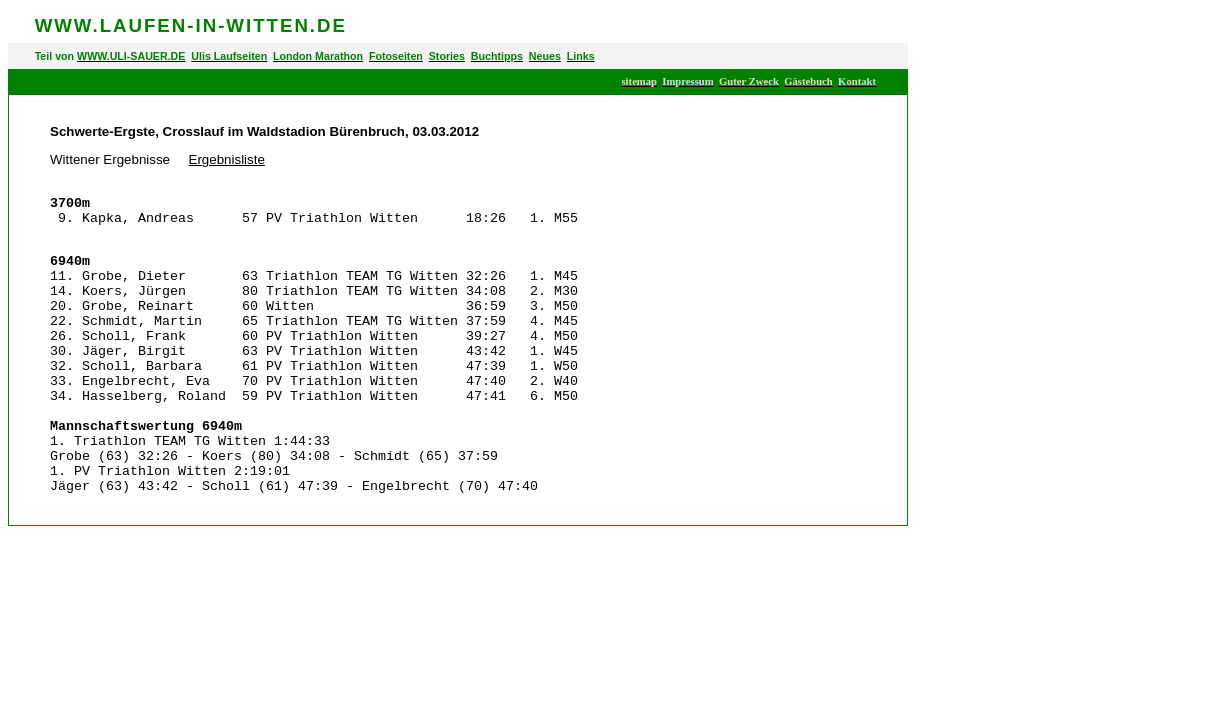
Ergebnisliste (227, 159)
